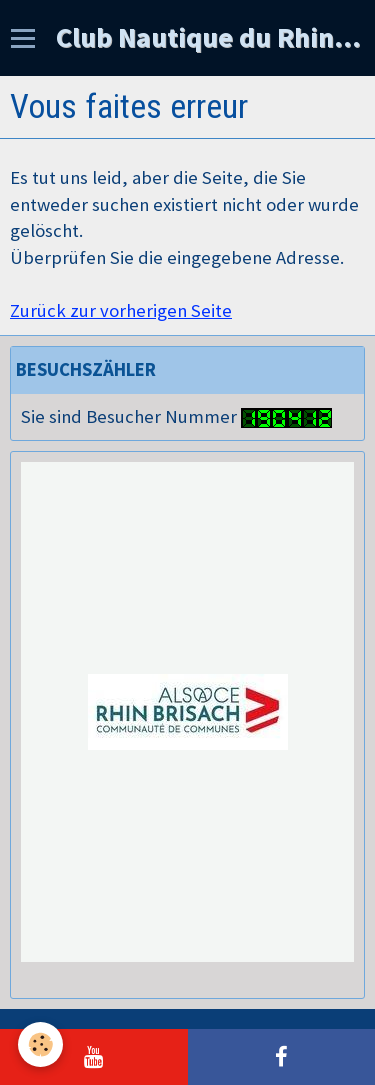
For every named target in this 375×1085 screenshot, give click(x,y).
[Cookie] (40, 1044)
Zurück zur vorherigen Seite (121, 310)
